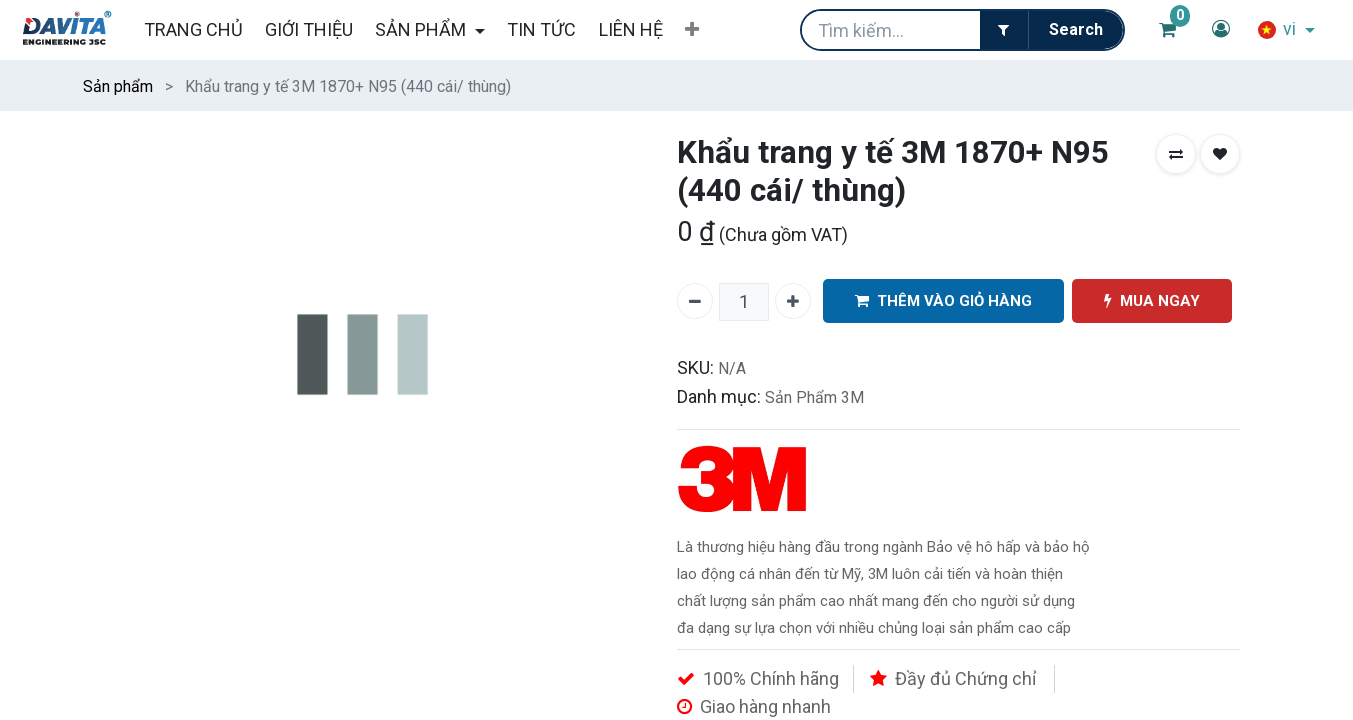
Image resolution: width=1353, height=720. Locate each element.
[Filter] (1004, 30)
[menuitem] (192, 29)
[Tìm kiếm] (1075, 30)
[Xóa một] (695, 301)
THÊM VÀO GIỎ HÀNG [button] (943, 301)
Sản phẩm (118, 86)
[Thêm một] (793, 301)
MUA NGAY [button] (1152, 301)
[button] (692, 30)
